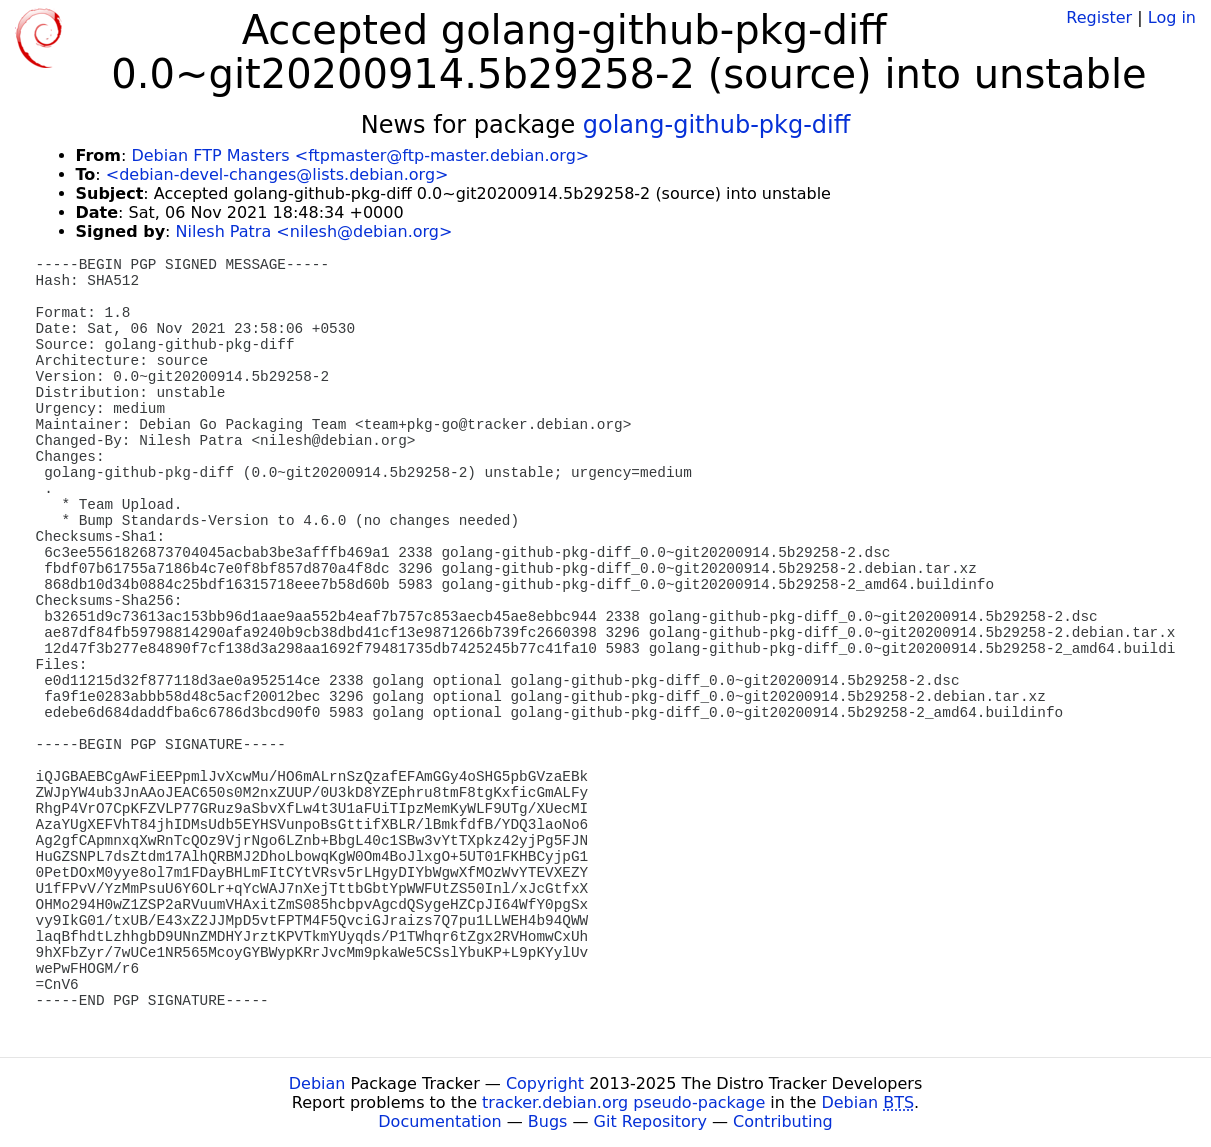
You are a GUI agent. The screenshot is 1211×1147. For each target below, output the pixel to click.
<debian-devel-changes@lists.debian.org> (277, 174)
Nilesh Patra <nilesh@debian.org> (314, 231)
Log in (1172, 17)
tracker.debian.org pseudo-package (623, 1102)
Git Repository (650, 1121)
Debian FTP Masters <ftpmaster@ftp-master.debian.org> (360, 155)
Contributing (783, 1121)
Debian (317, 1083)
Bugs (548, 1121)
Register (1099, 17)
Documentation (439, 1121)
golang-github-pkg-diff (717, 125)
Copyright (545, 1083)
